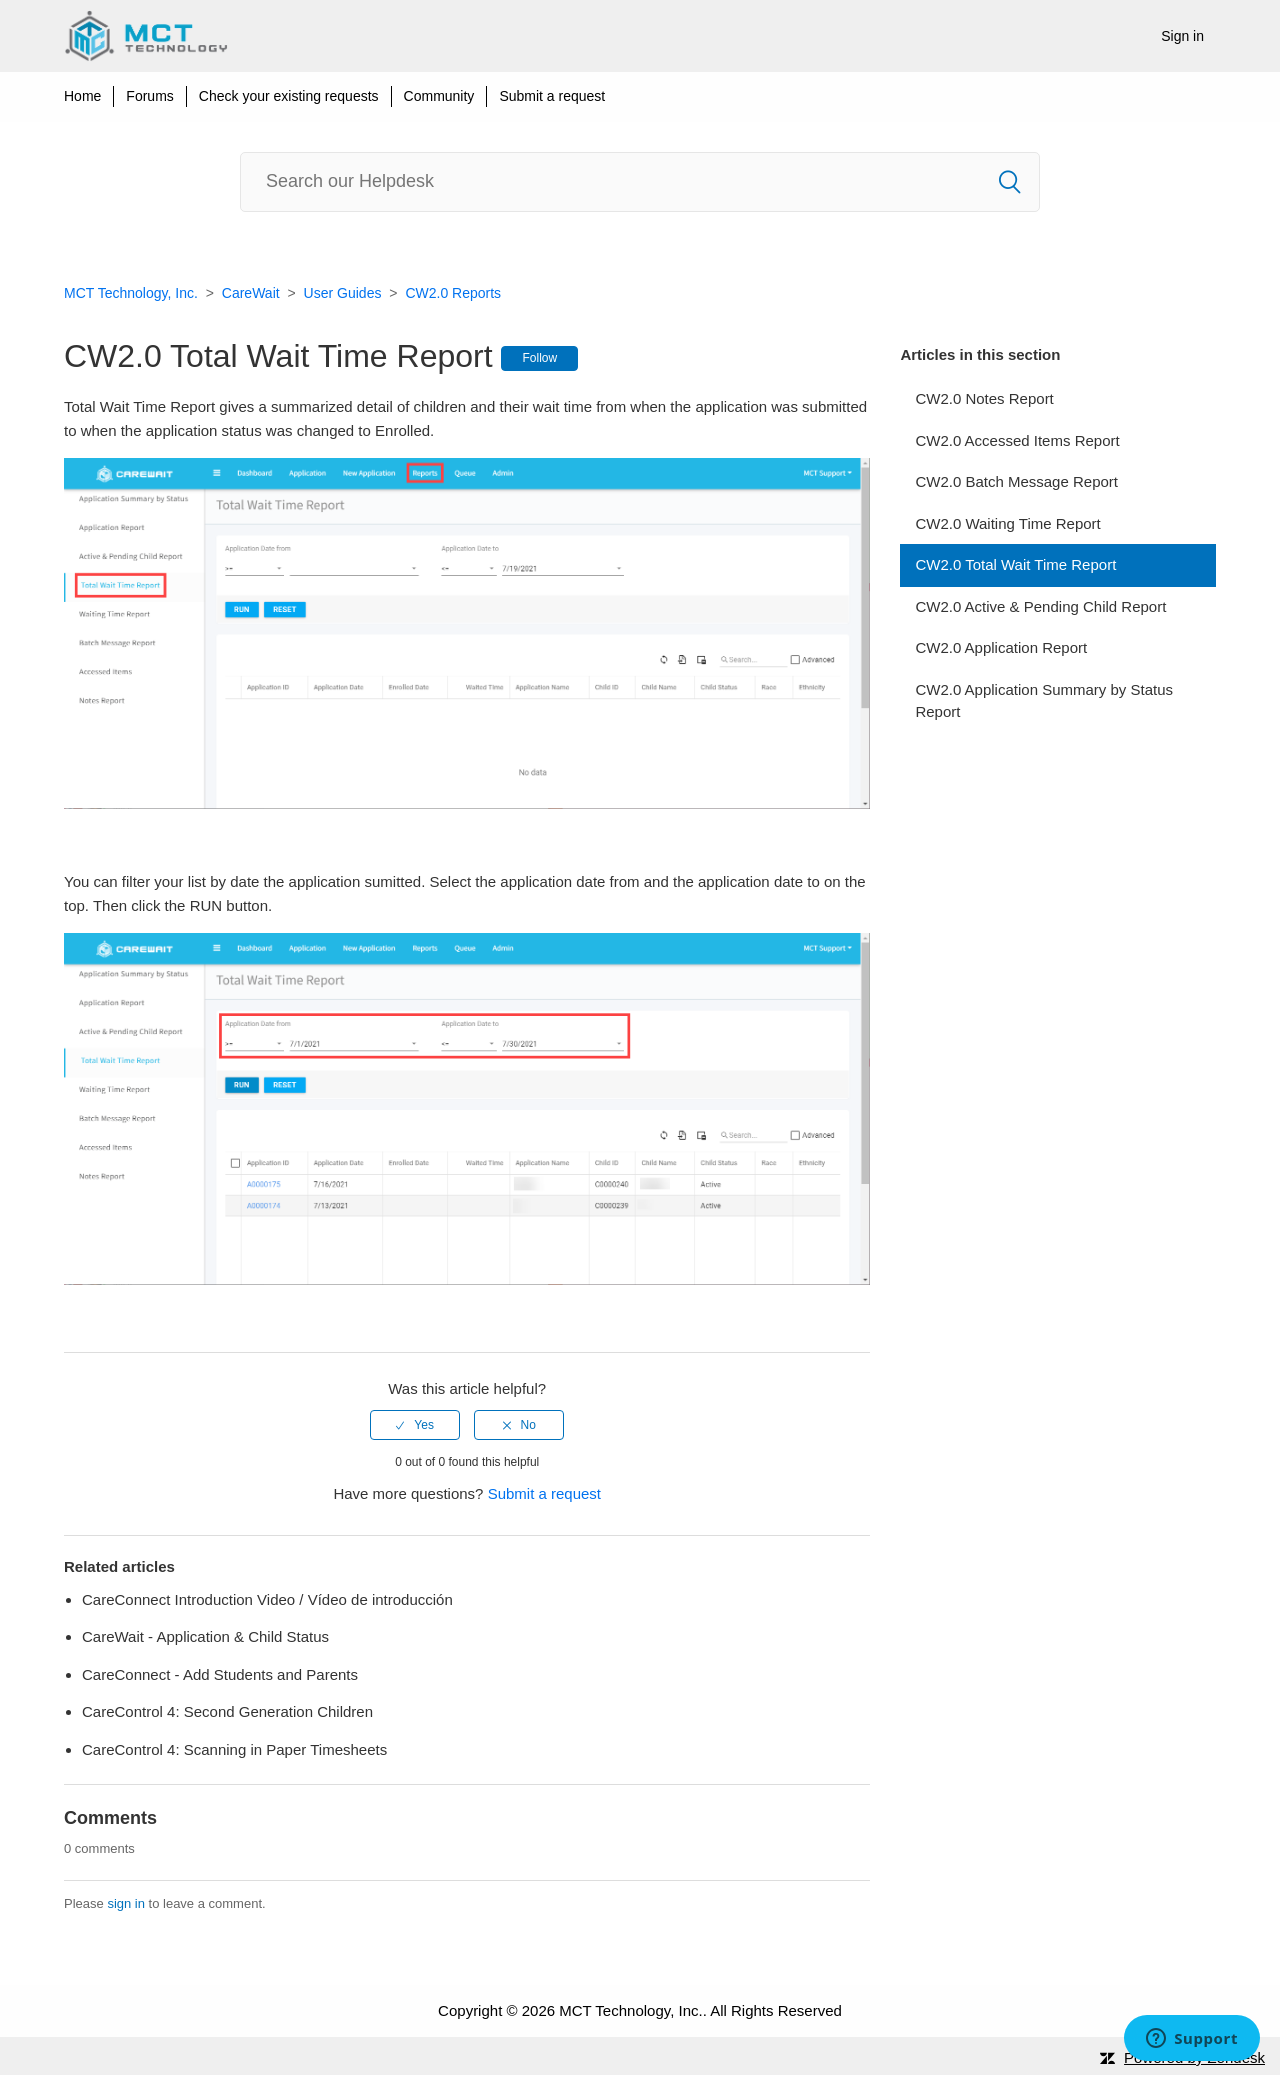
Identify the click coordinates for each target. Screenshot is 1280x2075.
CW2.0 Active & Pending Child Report (1040, 606)
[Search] (640, 182)
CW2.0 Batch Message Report (1016, 481)
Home (82, 96)
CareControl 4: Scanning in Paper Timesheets (234, 1749)
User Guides (343, 293)
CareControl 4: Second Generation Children (227, 1711)
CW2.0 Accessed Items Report (1017, 440)
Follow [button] (539, 358)
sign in (126, 1903)
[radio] (415, 1425)
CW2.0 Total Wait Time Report (1015, 564)
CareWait (251, 293)
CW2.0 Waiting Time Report (1007, 523)
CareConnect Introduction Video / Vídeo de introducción (267, 1599)
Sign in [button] (1182, 36)
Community (439, 96)
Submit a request (552, 96)
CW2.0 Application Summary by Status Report (1044, 701)
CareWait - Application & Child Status (205, 1636)
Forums (149, 96)
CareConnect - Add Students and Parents (220, 1674)
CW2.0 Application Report (1001, 647)
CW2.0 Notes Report (984, 398)
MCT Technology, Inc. (131, 293)
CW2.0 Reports (453, 293)
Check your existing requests (289, 96)
